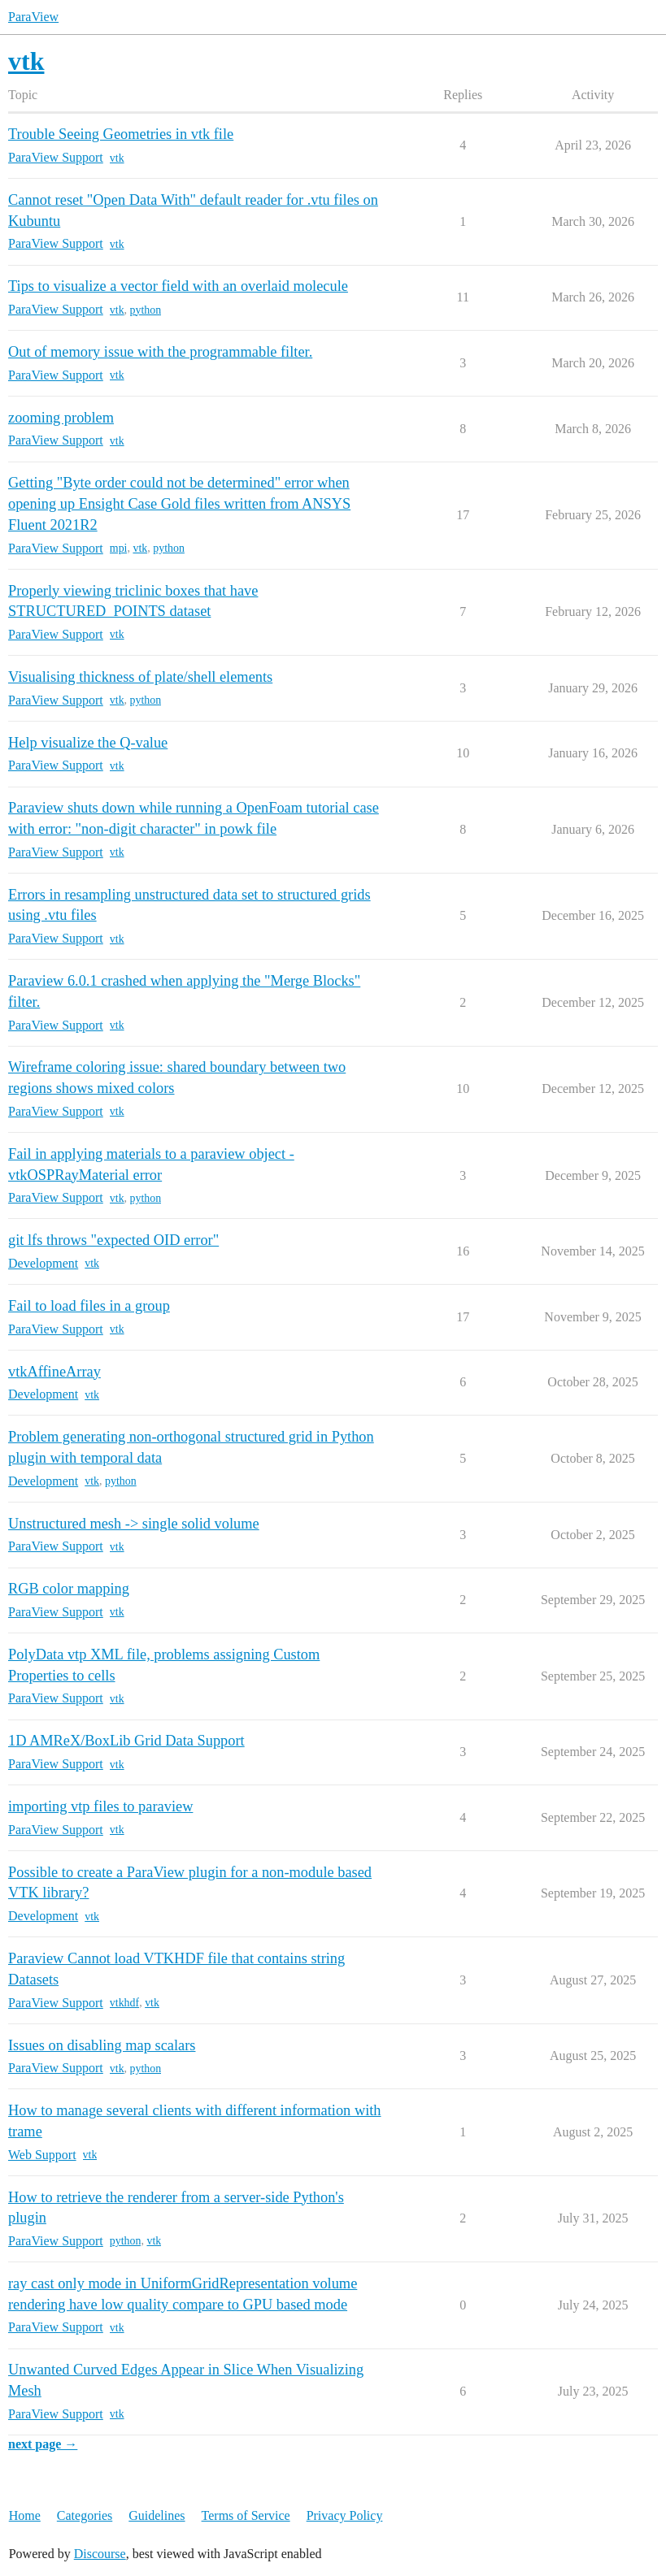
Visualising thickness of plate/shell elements (140, 677)
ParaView (33, 17)
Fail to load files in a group (89, 1306)
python (146, 310)
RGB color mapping (68, 1589)
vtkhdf (124, 2003)
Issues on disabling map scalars (101, 2045)
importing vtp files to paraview (100, 1806)
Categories (84, 2515)
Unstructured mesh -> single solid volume (133, 1524)
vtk (117, 158)
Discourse (100, 2554)
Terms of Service (246, 2515)
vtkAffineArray (54, 1372)
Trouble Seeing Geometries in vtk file (120, 134)
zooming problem (61, 418)
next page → (42, 2444)
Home (25, 2515)
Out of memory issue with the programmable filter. (160, 352)
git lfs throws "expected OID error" (113, 1240)
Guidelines (156, 2515)
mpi (119, 548)
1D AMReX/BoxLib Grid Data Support (126, 1741)
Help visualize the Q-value (88, 743)
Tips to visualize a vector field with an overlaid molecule (178, 286)
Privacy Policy (345, 2515)
